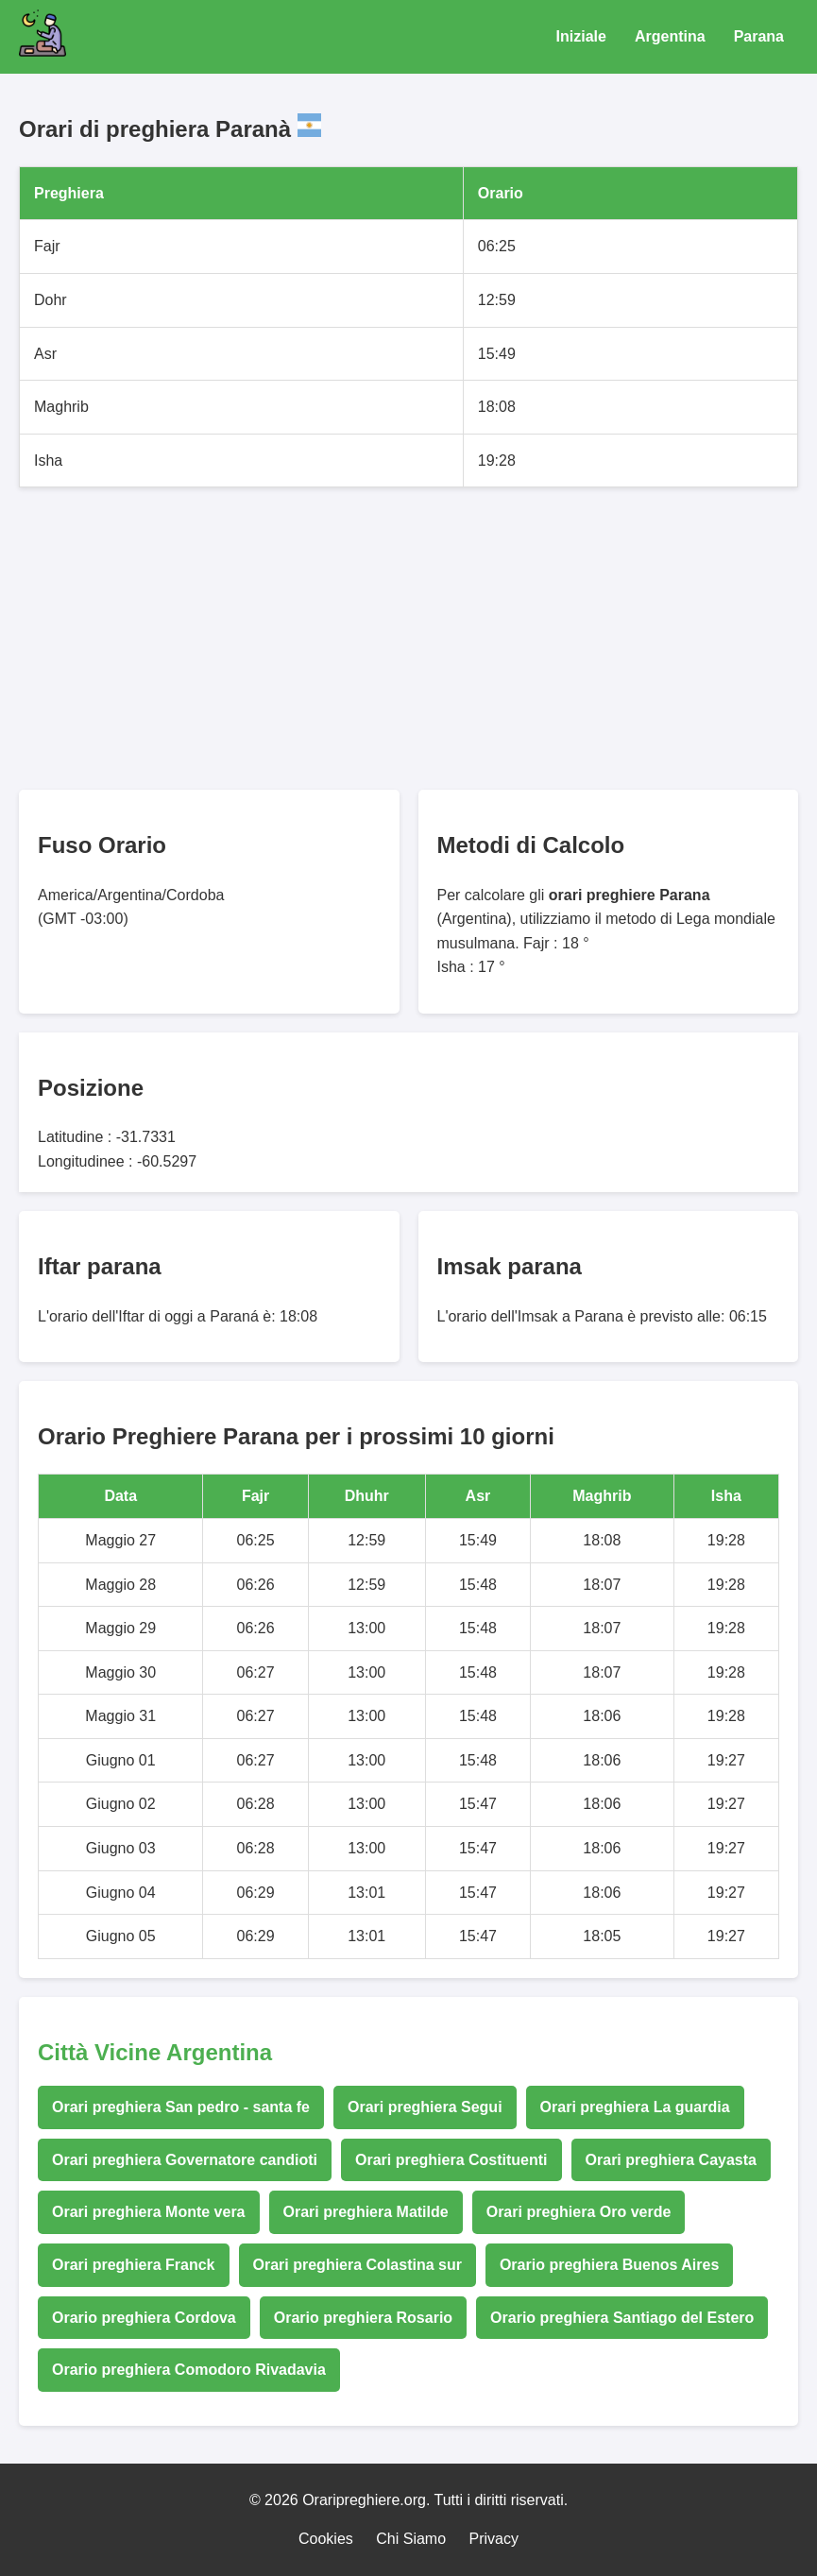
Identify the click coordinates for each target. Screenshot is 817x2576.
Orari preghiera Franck (133, 2265)
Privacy (494, 2539)
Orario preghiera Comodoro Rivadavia (189, 2370)
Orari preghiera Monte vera (149, 2212)
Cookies (325, 2539)
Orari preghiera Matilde (366, 2212)
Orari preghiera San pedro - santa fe (181, 2107)
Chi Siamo (411, 2539)
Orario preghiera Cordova (144, 2318)
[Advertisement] (408, 638)
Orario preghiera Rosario (363, 2318)
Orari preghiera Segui (425, 2107)
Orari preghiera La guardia (635, 2107)
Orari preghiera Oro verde (579, 2212)
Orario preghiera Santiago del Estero (622, 2318)
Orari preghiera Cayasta (671, 2160)
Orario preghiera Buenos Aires (609, 2265)
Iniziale (581, 36)
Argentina (670, 36)
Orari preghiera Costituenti (451, 2160)
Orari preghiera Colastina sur (357, 2265)
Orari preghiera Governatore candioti (184, 2160)
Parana (759, 36)
